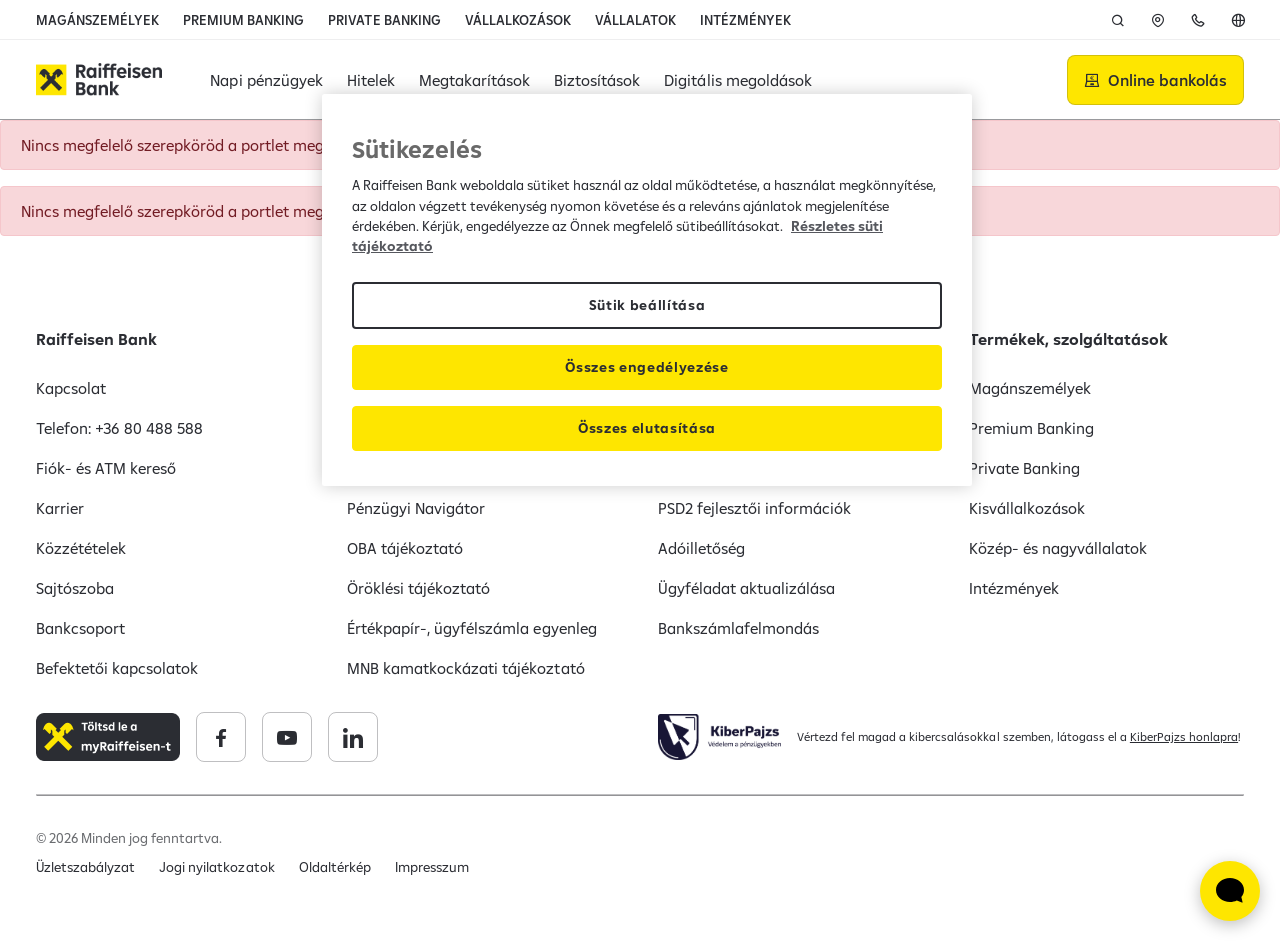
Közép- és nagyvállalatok (1058, 548)
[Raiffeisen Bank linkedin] (353, 737)
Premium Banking (1031, 428)
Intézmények (1014, 588)
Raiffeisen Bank (96, 339)
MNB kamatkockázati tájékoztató (466, 668)
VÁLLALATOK (635, 20)
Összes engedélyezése (647, 367)
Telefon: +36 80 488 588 (119, 428)
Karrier (60, 508)
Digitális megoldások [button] (737, 80)
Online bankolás (1167, 80)
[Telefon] (1198, 20)
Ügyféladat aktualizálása (746, 588)
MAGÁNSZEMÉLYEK (97, 20)
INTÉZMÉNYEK (745, 20)
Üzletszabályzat (85, 867)
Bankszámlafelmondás (738, 628)
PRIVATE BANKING (384, 20)
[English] (1238, 20)
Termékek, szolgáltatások (1068, 339)
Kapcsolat (71, 388)
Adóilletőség (701, 548)
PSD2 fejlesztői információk (755, 508)
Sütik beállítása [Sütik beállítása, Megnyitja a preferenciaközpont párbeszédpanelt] (647, 305)
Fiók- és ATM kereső (106, 468)
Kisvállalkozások (1027, 508)
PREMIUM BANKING (243, 20)
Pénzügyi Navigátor (416, 508)
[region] (647, 290)
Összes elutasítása (647, 428)
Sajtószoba (75, 588)
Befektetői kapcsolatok (117, 668)
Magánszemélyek (1030, 388)
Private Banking (1024, 468)
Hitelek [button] (371, 80)
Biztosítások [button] (597, 80)
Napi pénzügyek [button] (266, 80)
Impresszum (432, 867)
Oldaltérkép (335, 867)
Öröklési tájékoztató (418, 588)
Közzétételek (81, 548)
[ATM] (1158, 20)
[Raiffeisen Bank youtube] (287, 737)
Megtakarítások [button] (474, 80)
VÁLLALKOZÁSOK (518, 20)
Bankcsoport (80, 628)
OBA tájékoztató (405, 548)
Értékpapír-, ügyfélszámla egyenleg (472, 628)
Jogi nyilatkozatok (216, 867)
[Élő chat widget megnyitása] (1230, 891)
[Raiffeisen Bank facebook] (221, 737)
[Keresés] (1118, 20)
